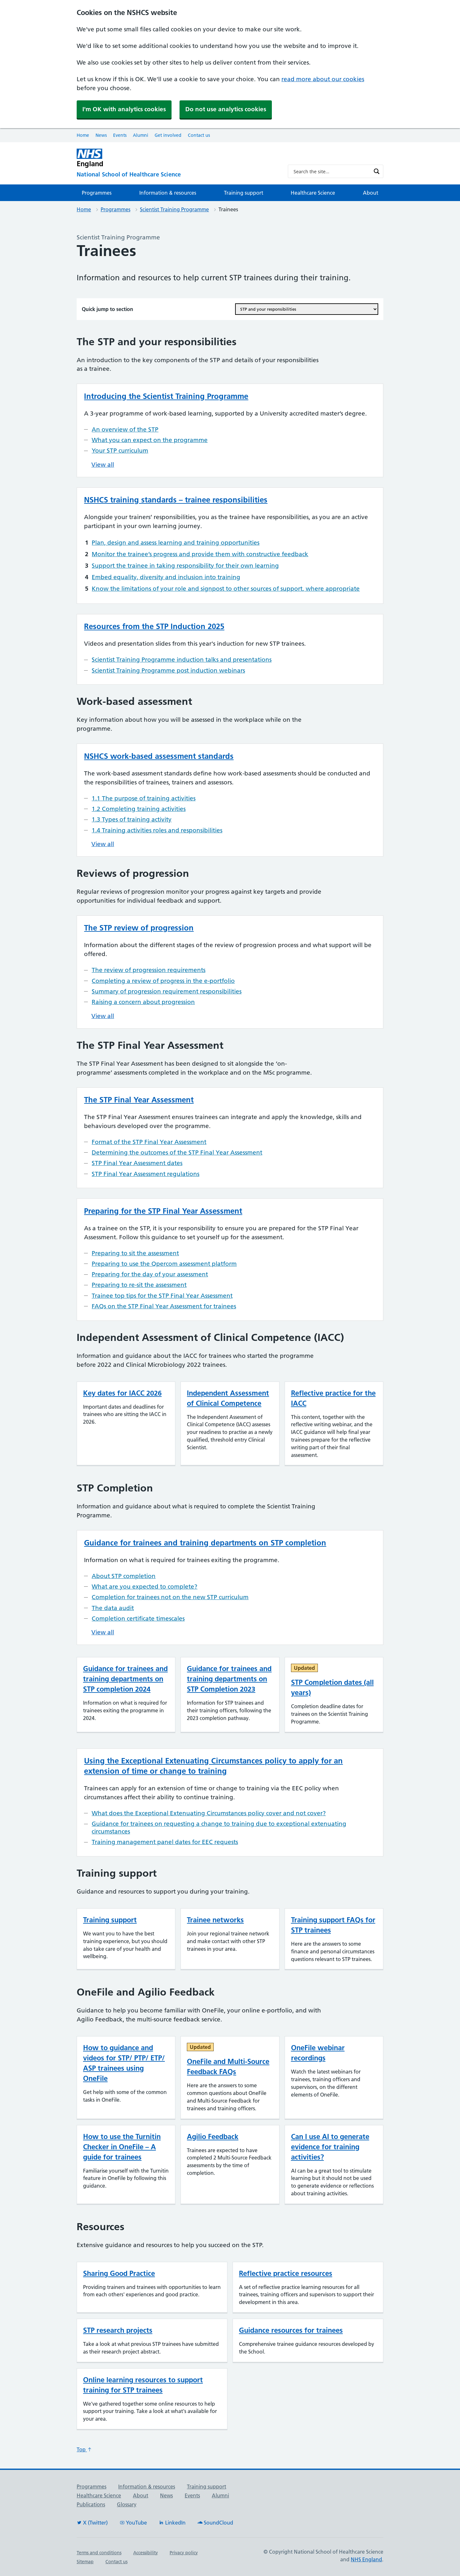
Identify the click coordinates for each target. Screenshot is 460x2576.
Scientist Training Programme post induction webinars (168, 670)
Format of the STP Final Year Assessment (149, 1142)
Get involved (168, 135)
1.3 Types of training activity (132, 819)
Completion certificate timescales (138, 1618)
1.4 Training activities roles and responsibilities (157, 830)
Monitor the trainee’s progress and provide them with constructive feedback (200, 554)
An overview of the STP (125, 429)
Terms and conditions (99, 2553)
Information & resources (167, 193)
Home (83, 135)
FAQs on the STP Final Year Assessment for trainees (164, 1306)
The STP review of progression (139, 927)
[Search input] (331, 171)
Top (84, 2449)
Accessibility (145, 2553)
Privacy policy (184, 2553)
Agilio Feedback (212, 2136)
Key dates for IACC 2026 (122, 1393)
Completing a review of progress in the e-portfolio (163, 980)
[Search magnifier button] (376, 171)
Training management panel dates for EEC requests (165, 1842)
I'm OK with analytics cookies (124, 109)
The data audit (113, 1608)
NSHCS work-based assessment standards (159, 756)
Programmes (96, 193)
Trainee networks (215, 1919)
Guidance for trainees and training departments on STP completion (205, 1542)
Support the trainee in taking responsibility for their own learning (185, 565)
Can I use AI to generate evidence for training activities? (330, 2146)
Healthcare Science (313, 193)
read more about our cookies (322, 79)
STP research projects (117, 2330)
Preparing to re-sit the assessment (139, 1284)
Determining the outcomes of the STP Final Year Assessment (177, 1152)
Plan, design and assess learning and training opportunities (175, 542)
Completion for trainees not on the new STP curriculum (170, 1597)
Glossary (126, 2504)
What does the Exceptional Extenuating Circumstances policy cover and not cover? (209, 1813)
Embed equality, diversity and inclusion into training (166, 577)
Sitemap (85, 2561)
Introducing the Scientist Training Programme (166, 396)
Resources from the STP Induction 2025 (154, 626)
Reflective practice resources (285, 2273)
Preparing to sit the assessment (135, 1253)
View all (102, 464)
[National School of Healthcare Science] (177, 174)
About (370, 193)
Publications (91, 2504)
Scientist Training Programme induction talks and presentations (182, 659)
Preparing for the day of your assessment (150, 1274)
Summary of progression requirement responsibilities (166, 991)
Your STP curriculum (120, 450)
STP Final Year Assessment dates (137, 1163)
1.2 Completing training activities (139, 809)
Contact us (199, 135)
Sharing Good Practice (119, 2273)
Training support (243, 193)
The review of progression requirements (148, 970)
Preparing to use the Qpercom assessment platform (164, 1263)
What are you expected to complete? (144, 1586)
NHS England (366, 2559)
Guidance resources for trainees (291, 2330)
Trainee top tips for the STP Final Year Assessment (162, 1295)
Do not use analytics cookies (225, 109)
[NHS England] (177, 158)
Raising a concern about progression (143, 1002)
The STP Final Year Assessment (139, 1099)
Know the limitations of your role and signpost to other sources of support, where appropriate (226, 588)
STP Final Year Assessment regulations (145, 1174)
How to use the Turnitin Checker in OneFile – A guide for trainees (122, 2146)
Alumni (140, 135)
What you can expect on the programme (150, 440)
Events (119, 135)
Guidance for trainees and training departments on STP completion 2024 (125, 1678)
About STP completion (124, 1576)
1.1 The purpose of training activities (143, 798)
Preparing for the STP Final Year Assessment (163, 1211)
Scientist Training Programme (174, 209)
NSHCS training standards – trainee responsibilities (175, 499)
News (101, 135)
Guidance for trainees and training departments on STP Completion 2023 (229, 1678)
